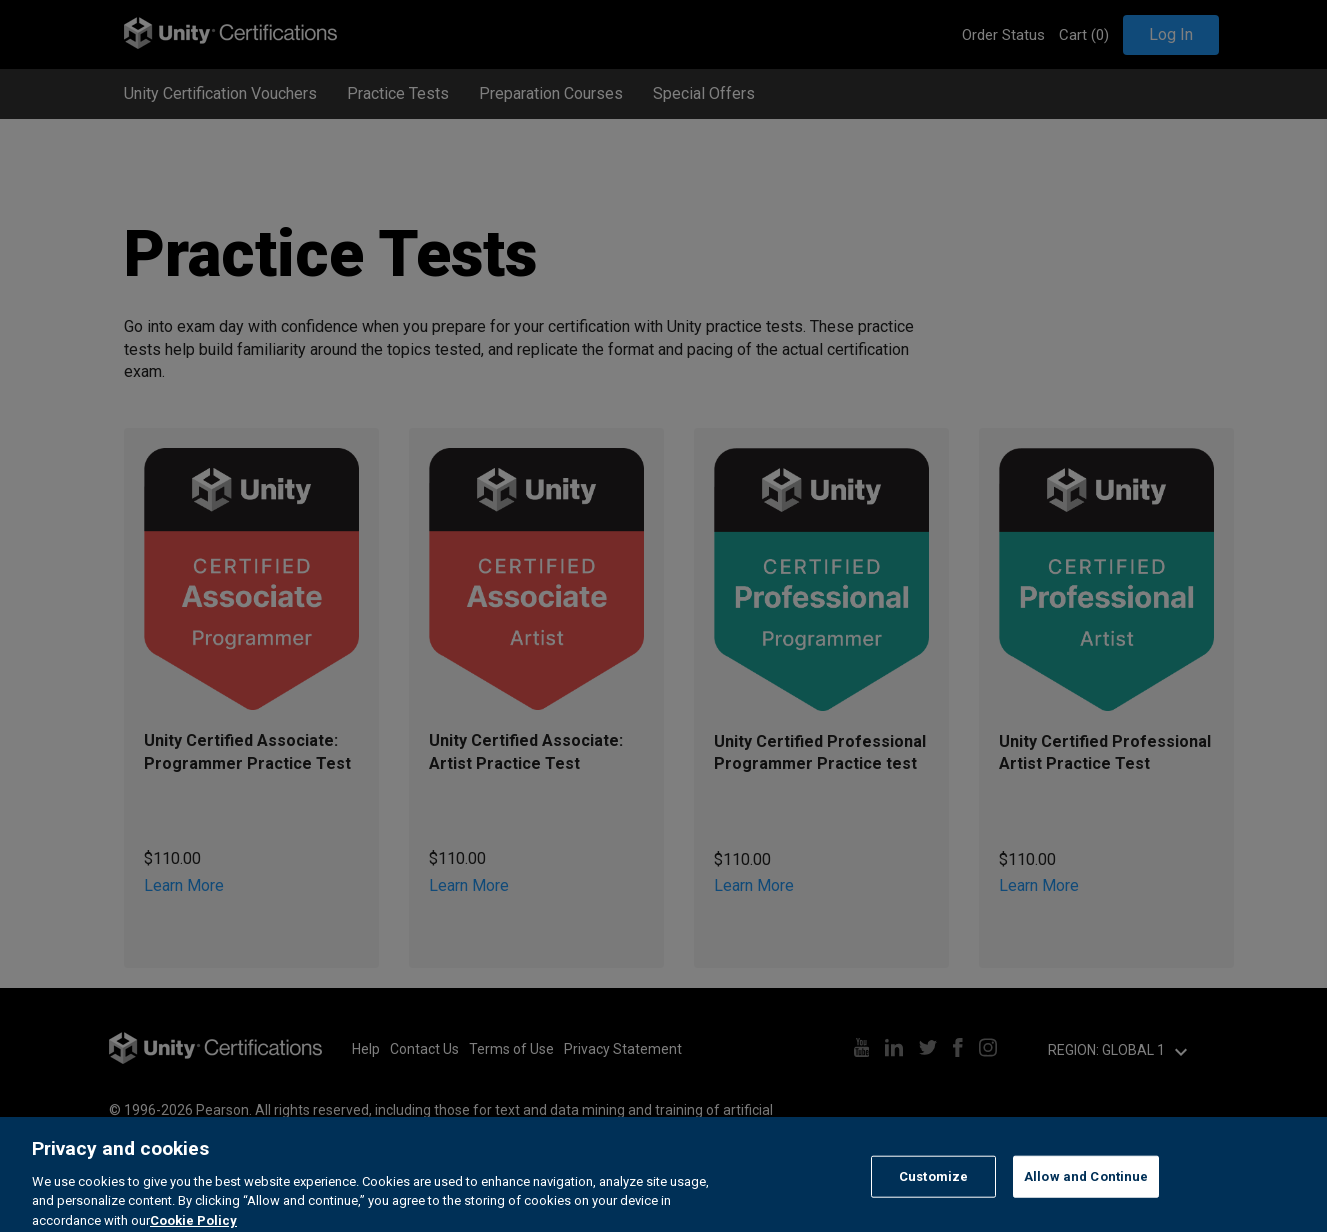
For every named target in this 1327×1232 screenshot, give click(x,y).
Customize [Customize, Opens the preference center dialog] (933, 1197)
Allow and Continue (1086, 1197)
